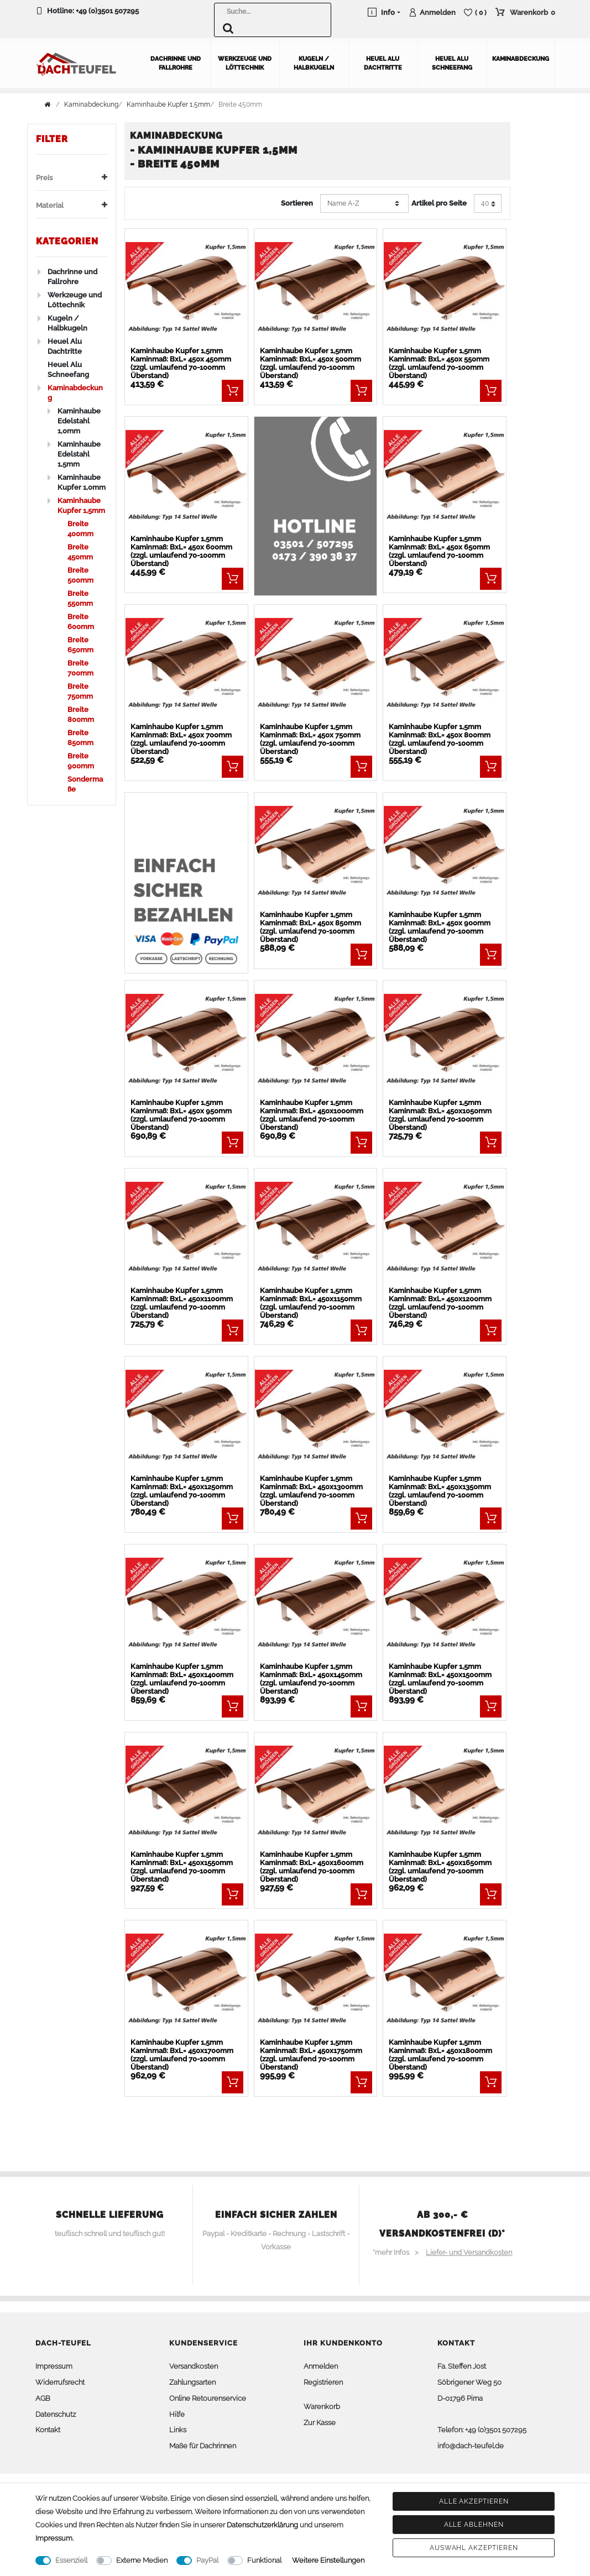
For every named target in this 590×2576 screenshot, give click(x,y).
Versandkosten (193, 2366)
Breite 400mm (80, 529)
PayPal (207, 2560)
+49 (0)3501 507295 (107, 11)
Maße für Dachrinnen (202, 2446)
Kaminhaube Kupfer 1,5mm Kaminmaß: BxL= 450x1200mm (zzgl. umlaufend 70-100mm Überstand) (440, 1303)
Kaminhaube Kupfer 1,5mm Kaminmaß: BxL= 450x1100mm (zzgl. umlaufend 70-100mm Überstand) (181, 1303)
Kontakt (47, 2430)
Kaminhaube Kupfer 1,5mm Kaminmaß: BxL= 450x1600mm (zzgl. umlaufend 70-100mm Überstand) (311, 1866)
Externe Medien (142, 2560)
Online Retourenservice (207, 2398)
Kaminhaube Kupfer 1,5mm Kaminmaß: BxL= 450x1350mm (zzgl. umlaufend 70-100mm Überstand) (440, 1490)
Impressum (53, 2366)
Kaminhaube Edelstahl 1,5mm (79, 454)
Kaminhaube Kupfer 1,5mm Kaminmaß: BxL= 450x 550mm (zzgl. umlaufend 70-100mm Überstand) (439, 363)
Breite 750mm (80, 691)
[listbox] (186, 288)
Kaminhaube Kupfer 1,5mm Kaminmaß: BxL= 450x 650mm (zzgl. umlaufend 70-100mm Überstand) (439, 551)
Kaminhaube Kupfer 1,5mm (168, 104)
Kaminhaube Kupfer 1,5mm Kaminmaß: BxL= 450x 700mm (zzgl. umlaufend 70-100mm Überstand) (181, 739)
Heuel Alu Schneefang (452, 63)
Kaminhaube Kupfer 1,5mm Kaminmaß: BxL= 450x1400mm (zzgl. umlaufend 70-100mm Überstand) (181, 1678)
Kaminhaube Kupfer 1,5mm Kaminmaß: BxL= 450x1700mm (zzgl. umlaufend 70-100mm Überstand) (181, 2054)
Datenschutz (55, 2414)
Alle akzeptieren (474, 2501)
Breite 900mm (80, 761)
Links (177, 2430)
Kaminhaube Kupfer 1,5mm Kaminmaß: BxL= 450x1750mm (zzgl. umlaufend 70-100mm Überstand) (311, 2054)
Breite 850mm (80, 738)
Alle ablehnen (474, 2524)
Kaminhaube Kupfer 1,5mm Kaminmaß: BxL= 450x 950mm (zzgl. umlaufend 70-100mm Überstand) (181, 1115)
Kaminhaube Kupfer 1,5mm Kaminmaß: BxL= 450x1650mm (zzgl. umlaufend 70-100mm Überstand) (440, 1866)
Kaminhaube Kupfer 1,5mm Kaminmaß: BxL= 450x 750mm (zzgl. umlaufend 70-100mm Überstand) (310, 739)
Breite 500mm (80, 575)
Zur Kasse (320, 2422)
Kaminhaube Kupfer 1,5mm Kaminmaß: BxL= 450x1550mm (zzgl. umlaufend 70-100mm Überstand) (181, 1866)
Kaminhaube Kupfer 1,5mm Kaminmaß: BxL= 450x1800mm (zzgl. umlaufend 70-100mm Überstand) (440, 2054)
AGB (42, 2398)
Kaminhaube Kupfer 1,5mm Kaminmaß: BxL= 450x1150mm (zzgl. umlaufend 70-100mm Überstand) (311, 1303)
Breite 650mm (80, 645)
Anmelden (321, 2366)
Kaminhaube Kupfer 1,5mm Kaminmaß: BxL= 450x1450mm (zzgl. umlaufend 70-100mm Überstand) (311, 1678)
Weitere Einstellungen (328, 2560)
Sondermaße (85, 784)
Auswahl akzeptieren (474, 2548)
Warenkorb (322, 2406)
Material (72, 205)
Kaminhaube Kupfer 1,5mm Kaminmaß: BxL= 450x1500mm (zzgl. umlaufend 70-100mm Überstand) (440, 1678)
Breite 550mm (80, 598)
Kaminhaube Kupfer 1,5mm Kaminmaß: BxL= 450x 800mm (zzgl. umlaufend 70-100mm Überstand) (439, 739)
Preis (72, 177)
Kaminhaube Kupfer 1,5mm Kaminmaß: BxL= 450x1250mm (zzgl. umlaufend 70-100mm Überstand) (181, 1490)
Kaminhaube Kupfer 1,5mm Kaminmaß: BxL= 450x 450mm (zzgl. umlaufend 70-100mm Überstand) (180, 363)
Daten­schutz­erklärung (262, 2525)
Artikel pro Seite (439, 202)
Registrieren (323, 2382)
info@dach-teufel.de (470, 2446)
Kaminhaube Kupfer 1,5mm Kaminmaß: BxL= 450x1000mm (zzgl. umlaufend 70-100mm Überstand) (311, 1115)
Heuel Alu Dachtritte (383, 63)
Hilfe (177, 2414)
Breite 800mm (80, 714)
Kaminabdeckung (520, 58)
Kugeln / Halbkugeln (314, 63)
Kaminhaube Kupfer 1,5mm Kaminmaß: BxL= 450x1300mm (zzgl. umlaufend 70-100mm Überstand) (311, 1490)
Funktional (264, 2560)
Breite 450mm (80, 552)
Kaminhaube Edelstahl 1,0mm (79, 421)
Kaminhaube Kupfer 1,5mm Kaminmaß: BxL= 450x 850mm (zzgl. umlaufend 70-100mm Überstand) (310, 927)
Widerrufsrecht (60, 2382)
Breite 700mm (80, 668)
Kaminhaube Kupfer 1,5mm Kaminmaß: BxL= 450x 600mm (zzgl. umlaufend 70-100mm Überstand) (181, 551)
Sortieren (297, 202)
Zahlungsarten (192, 2382)
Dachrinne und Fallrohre (175, 63)
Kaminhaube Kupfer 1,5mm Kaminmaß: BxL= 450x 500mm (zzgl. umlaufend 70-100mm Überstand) (310, 363)
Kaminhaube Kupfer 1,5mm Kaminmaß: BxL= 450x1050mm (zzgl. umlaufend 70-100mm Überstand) (440, 1115)
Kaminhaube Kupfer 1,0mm (82, 482)
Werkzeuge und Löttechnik (244, 63)
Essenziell (71, 2560)
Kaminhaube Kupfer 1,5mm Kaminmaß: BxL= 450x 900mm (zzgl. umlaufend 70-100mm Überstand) (439, 927)
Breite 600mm (80, 621)
